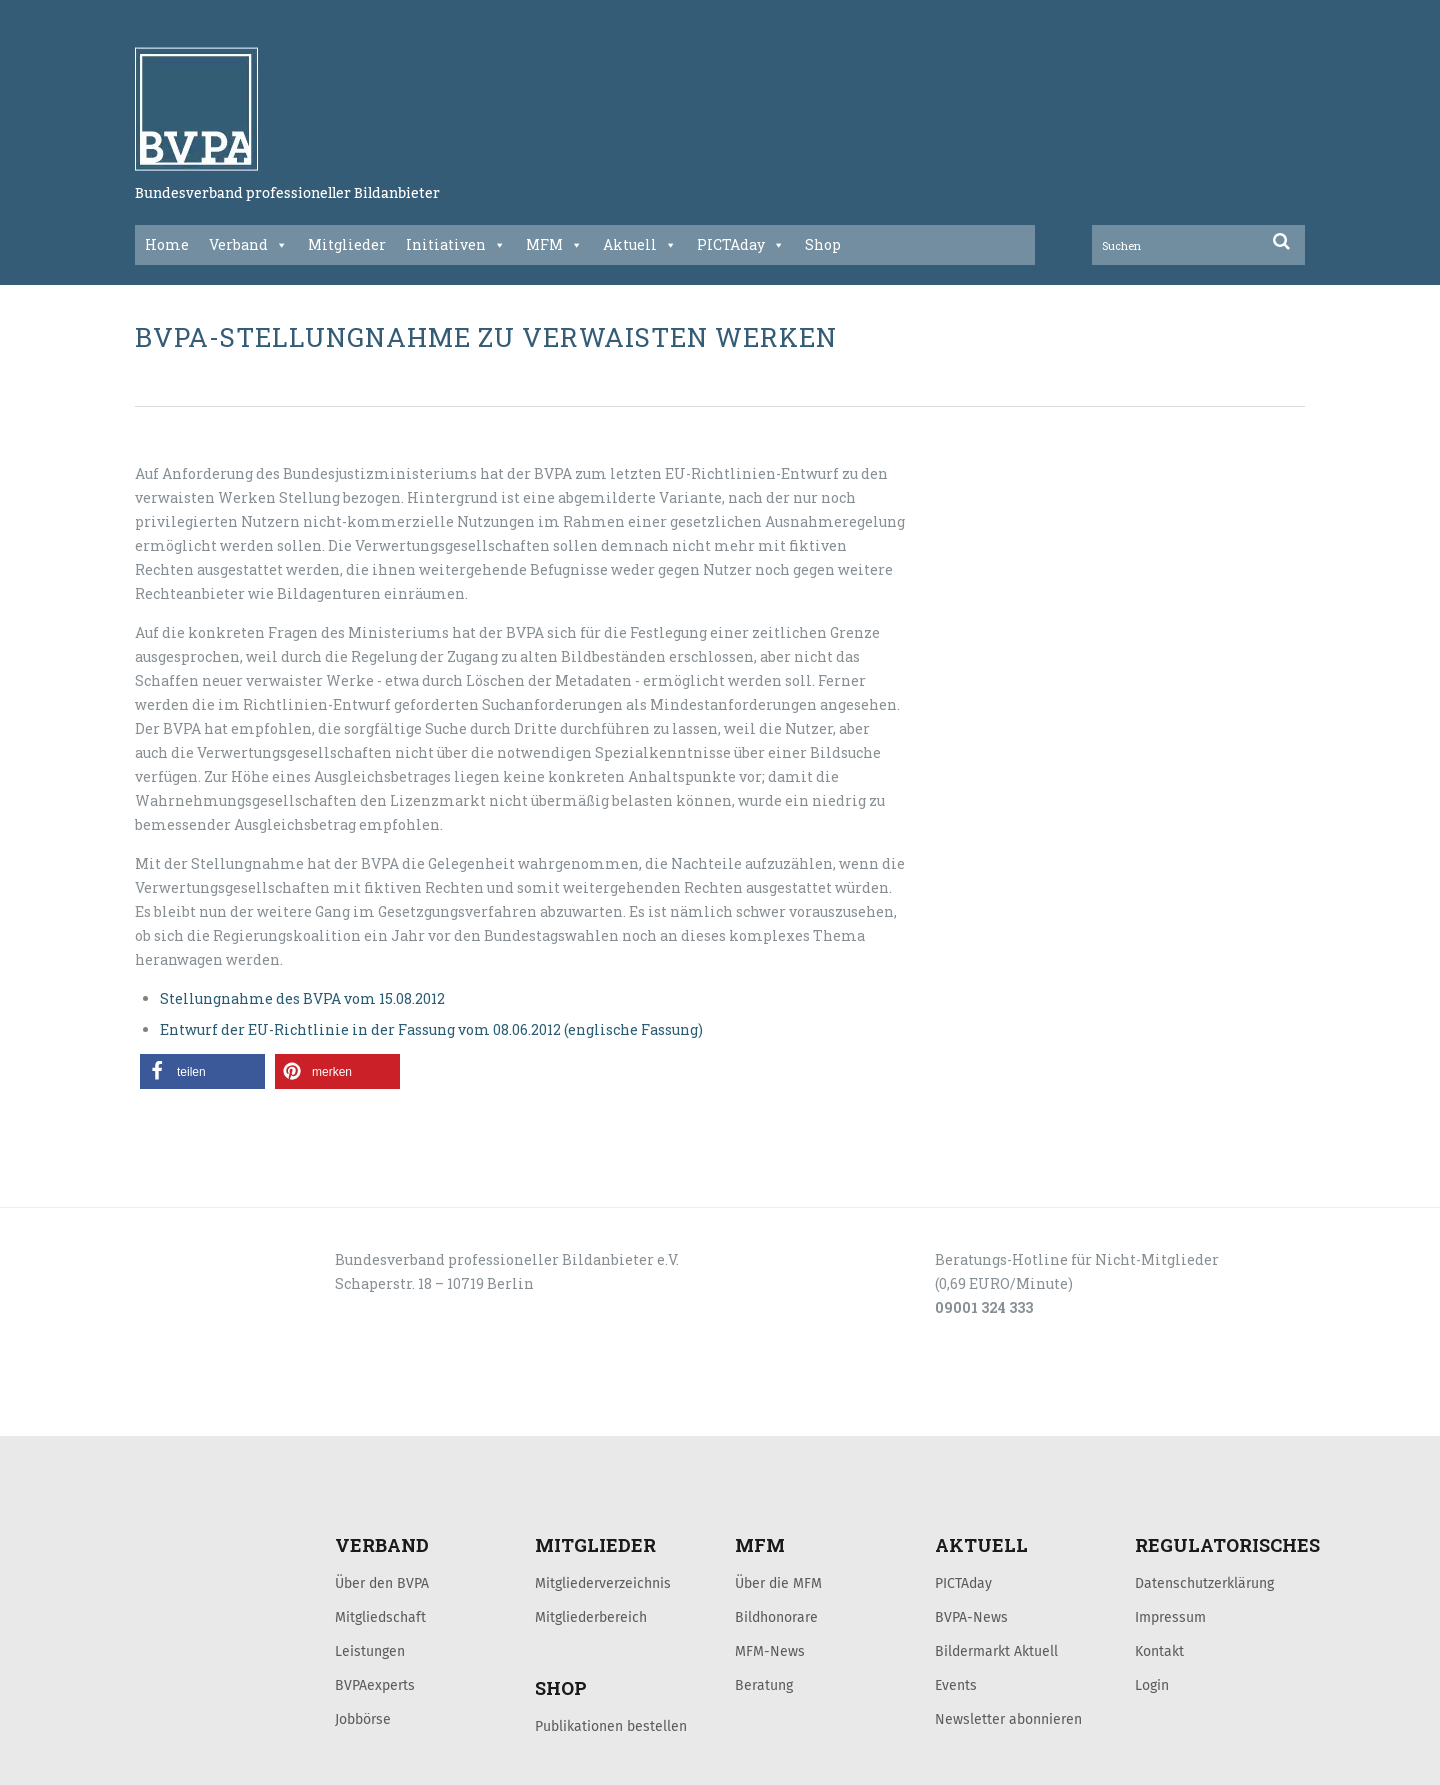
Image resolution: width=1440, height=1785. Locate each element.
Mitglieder (347, 244)
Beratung (764, 1685)
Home (167, 244)
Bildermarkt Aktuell (996, 1651)
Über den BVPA (382, 1583)
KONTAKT (277, 1414)
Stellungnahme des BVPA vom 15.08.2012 (302, 998)
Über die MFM (778, 1583)
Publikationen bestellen (611, 1726)
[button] (202, 1071)
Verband (248, 245)
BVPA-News (971, 1617)
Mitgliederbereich (591, 1617)
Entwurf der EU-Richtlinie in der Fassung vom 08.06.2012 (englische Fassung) (431, 1029)
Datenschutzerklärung (1204, 1583)
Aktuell (640, 245)
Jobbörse (363, 1719)
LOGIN (211, 1414)
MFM (554, 245)
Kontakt (1159, 1651)
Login (1152, 1685)
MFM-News (770, 1651)
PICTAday (741, 245)
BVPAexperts (375, 1685)
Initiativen (456, 245)
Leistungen (370, 1651)
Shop (823, 244)
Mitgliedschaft (380, 1617)
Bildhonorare (776, 1617)
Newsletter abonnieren (1008, 1719)
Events (956, 1685)
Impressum (1170, 1617)
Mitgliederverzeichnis (603, 1583)
